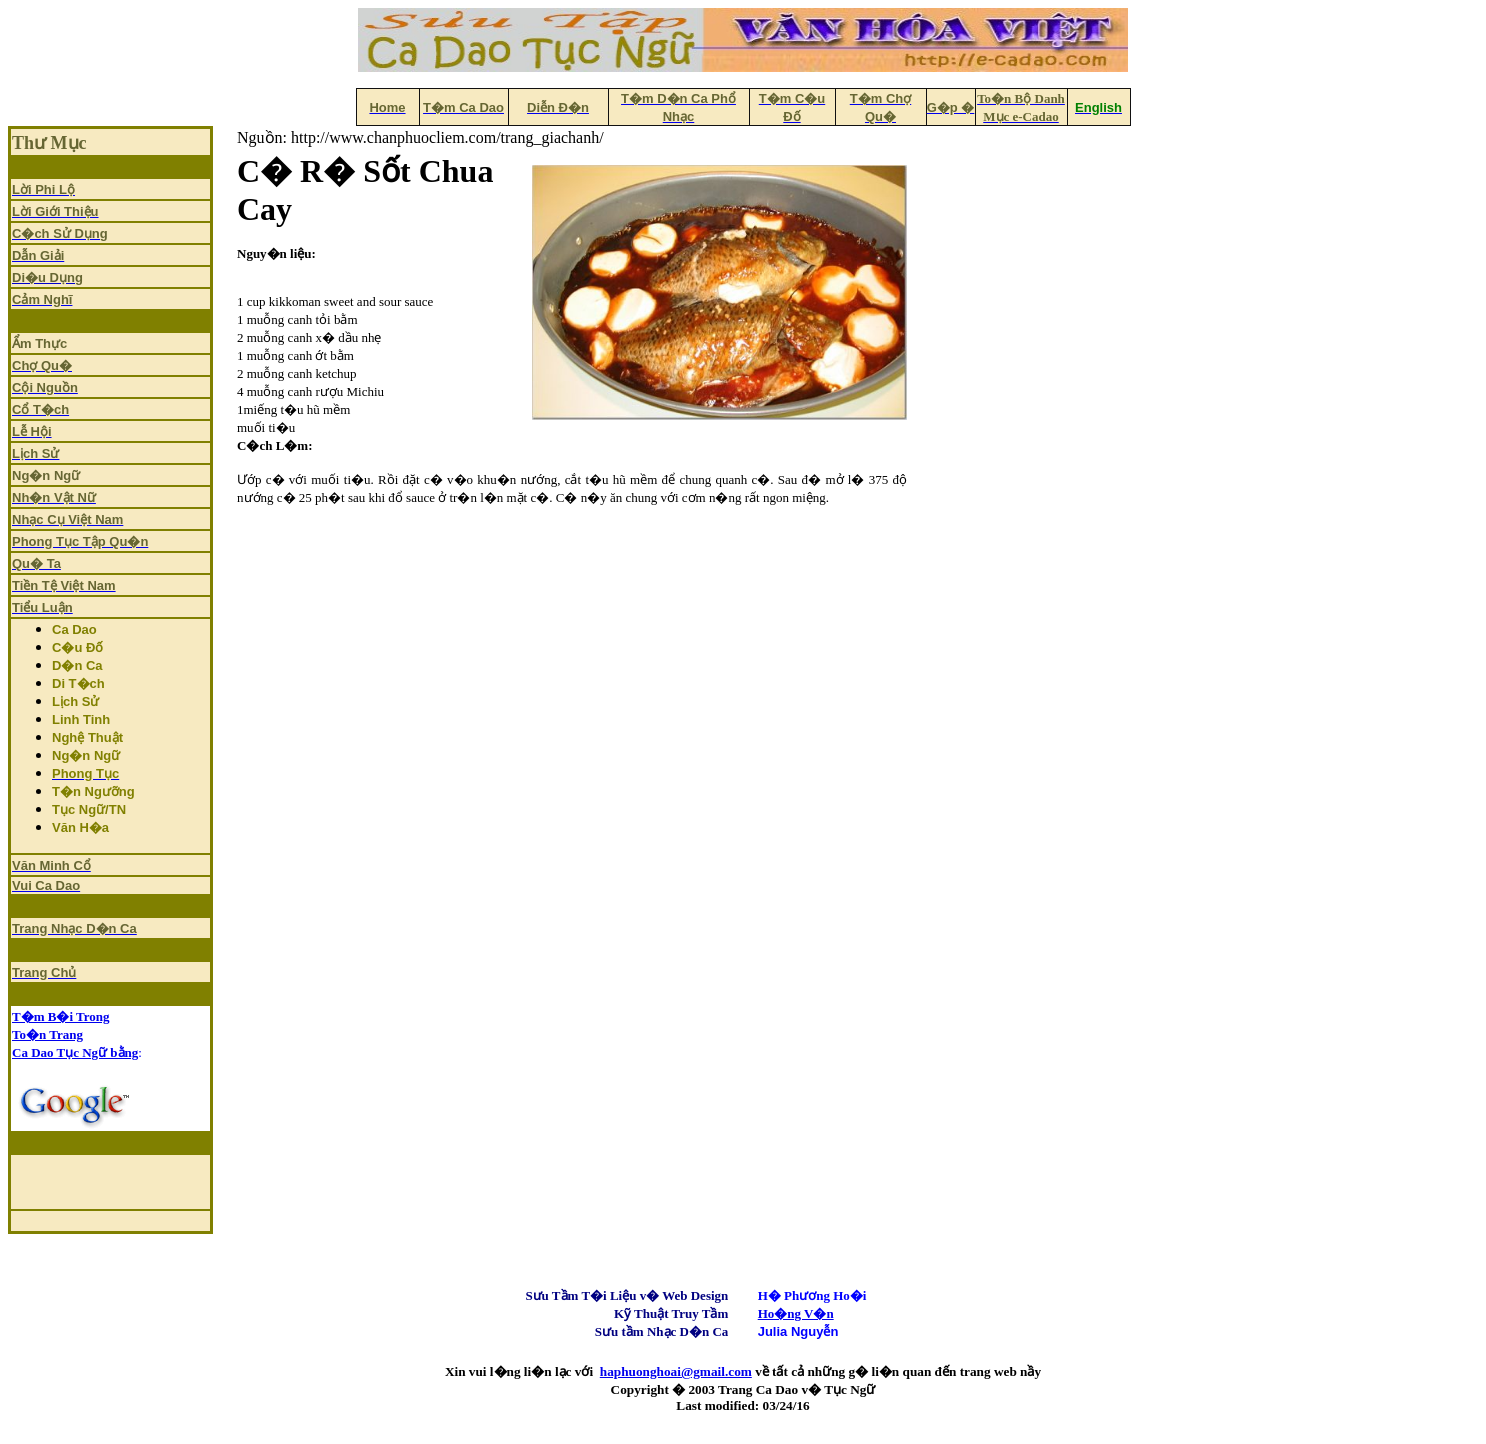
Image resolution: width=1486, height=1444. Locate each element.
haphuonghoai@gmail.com (676, 1371)
